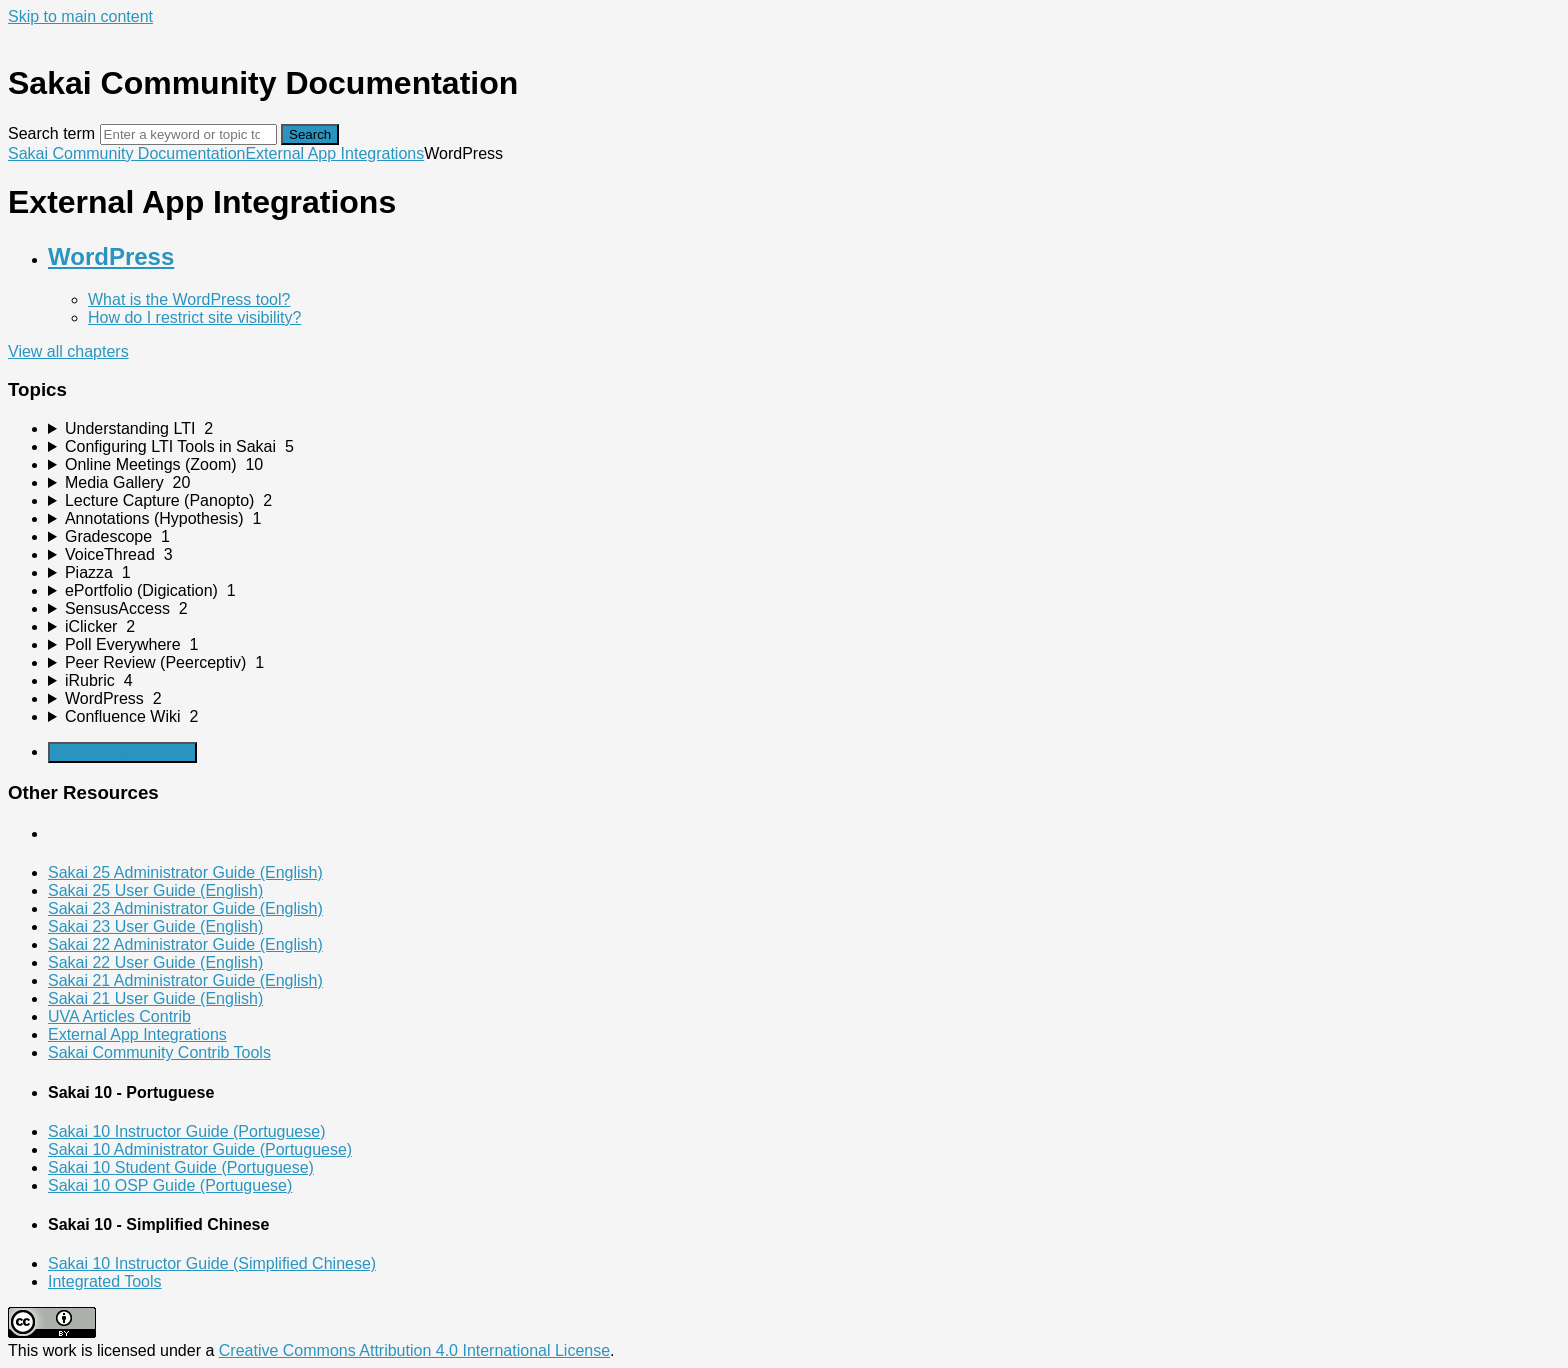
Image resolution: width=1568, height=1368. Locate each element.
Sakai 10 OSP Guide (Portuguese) (170, 1185)
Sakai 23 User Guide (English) (155, 926)
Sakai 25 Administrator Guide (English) (185, 872)
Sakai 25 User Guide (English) (155, 890)
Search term (51, 133)
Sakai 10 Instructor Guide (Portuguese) (186, 1131)
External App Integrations (334, 153)
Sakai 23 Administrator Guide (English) (185, 908)
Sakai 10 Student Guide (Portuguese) (181, 1167)
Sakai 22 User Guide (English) (155, 962)
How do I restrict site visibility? (194, 317)
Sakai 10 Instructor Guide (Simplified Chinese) (212, 1263)
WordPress (111, 256)
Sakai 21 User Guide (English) (155, 998)
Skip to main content (80, 16)
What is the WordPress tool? (189, 299)
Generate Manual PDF (122, 752)
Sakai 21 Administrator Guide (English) (185, 980)
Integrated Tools (105, 1281)
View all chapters (68, 351)
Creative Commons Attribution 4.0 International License (414, 1350)
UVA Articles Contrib (119, 1016)
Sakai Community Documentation (126, 153)
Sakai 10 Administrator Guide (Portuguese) (200, 1149)
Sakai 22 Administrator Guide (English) (185, 944)
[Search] (188, 134)
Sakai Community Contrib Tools (159, 1052)
